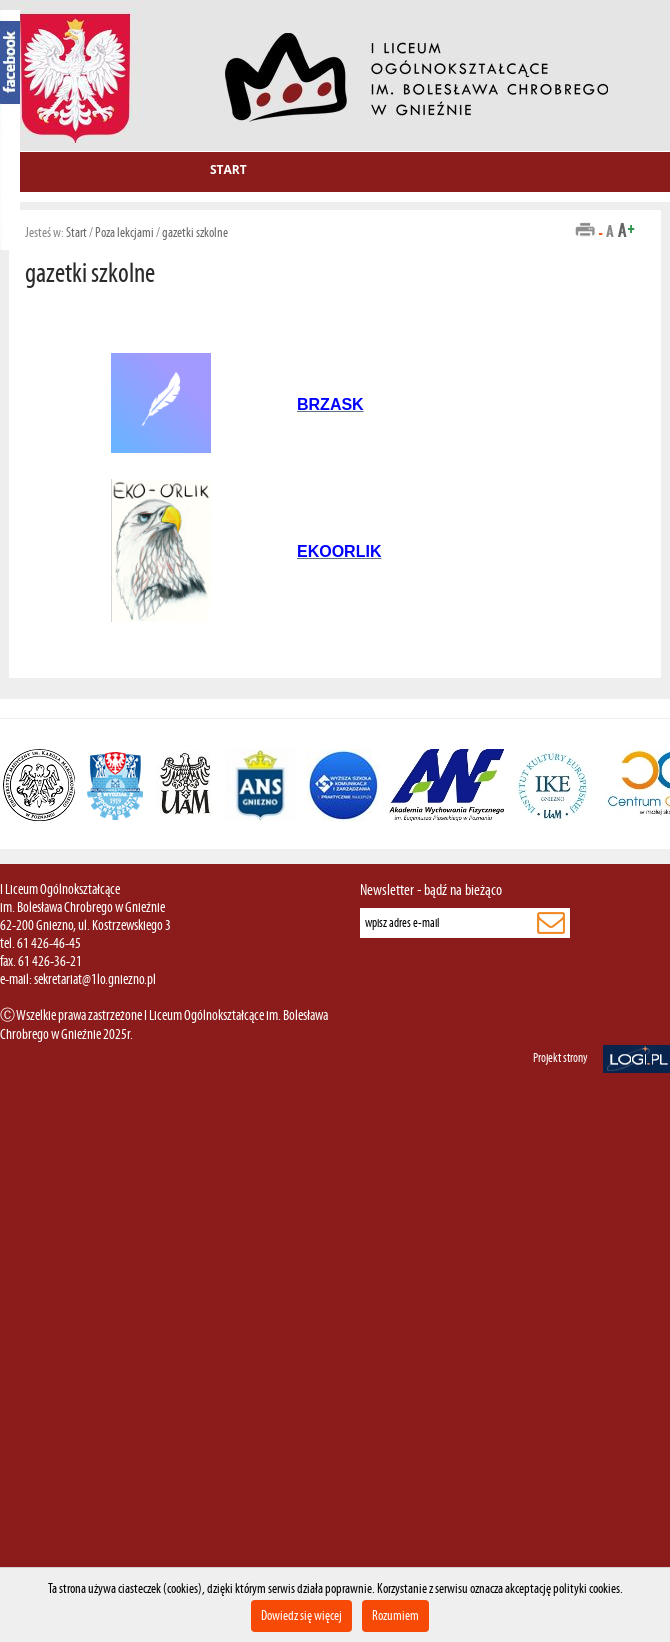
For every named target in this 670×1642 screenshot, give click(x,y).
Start (228, 169)
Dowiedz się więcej (301, 1615)
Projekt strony (560, 1058)
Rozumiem (395, 1615)
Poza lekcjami (124, 232)
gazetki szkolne (195, 232)
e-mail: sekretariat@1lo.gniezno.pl (78, 979)
